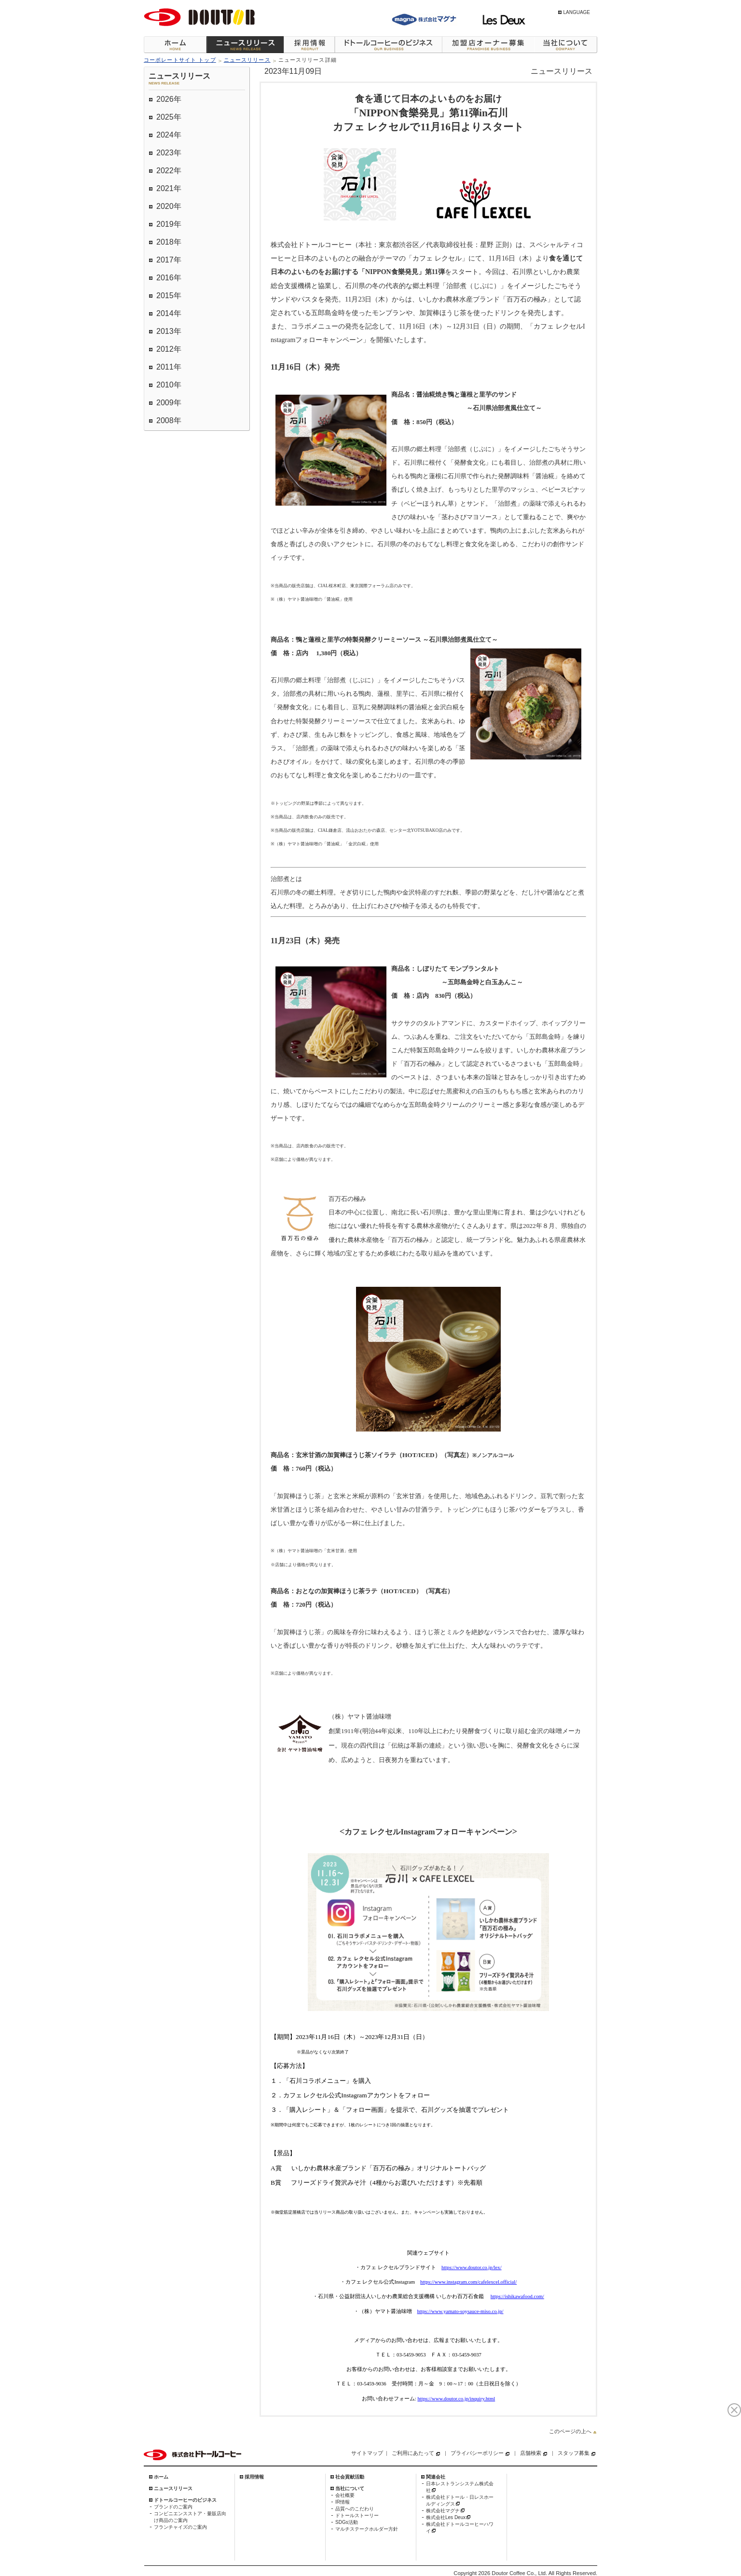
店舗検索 (530, 2453)
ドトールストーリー (357, 2515)
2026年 (168, 99)
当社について (565, 44)
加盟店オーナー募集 (488, 44)
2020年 (168, 206)
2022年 (168, 170)
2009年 (168, 403)
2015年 (168, 295)
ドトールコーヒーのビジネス (388, 44)
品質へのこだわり (354, 2508)
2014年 (168, 313)
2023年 (168, 153)
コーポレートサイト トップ (180, 60)
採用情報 (309, 44)
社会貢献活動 (349, 2477)
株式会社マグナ (443, 2510)
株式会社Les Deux (446, 2517)
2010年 (168, 385)
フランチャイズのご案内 (180, 2527)
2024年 (168, 135)
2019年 (168, 224)
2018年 (168, 242)
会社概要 (345, 2495)
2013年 (168, 331)
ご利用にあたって (413, 2453)
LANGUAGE (576, 12)
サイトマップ (367, 2453)
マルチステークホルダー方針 (366, 2529)
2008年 (168, 420)
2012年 (168, 349)
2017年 (168, 260)
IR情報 (342, 2502)
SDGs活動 (346, 2522)
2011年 (168, 367)
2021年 (168, 188)
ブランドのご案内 (173, 2506)
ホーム (175, 44)
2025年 (168, 117)
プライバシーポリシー (477, 2453)
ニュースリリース (245, 44)
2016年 (168, 278)
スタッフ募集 (574, 2453)
